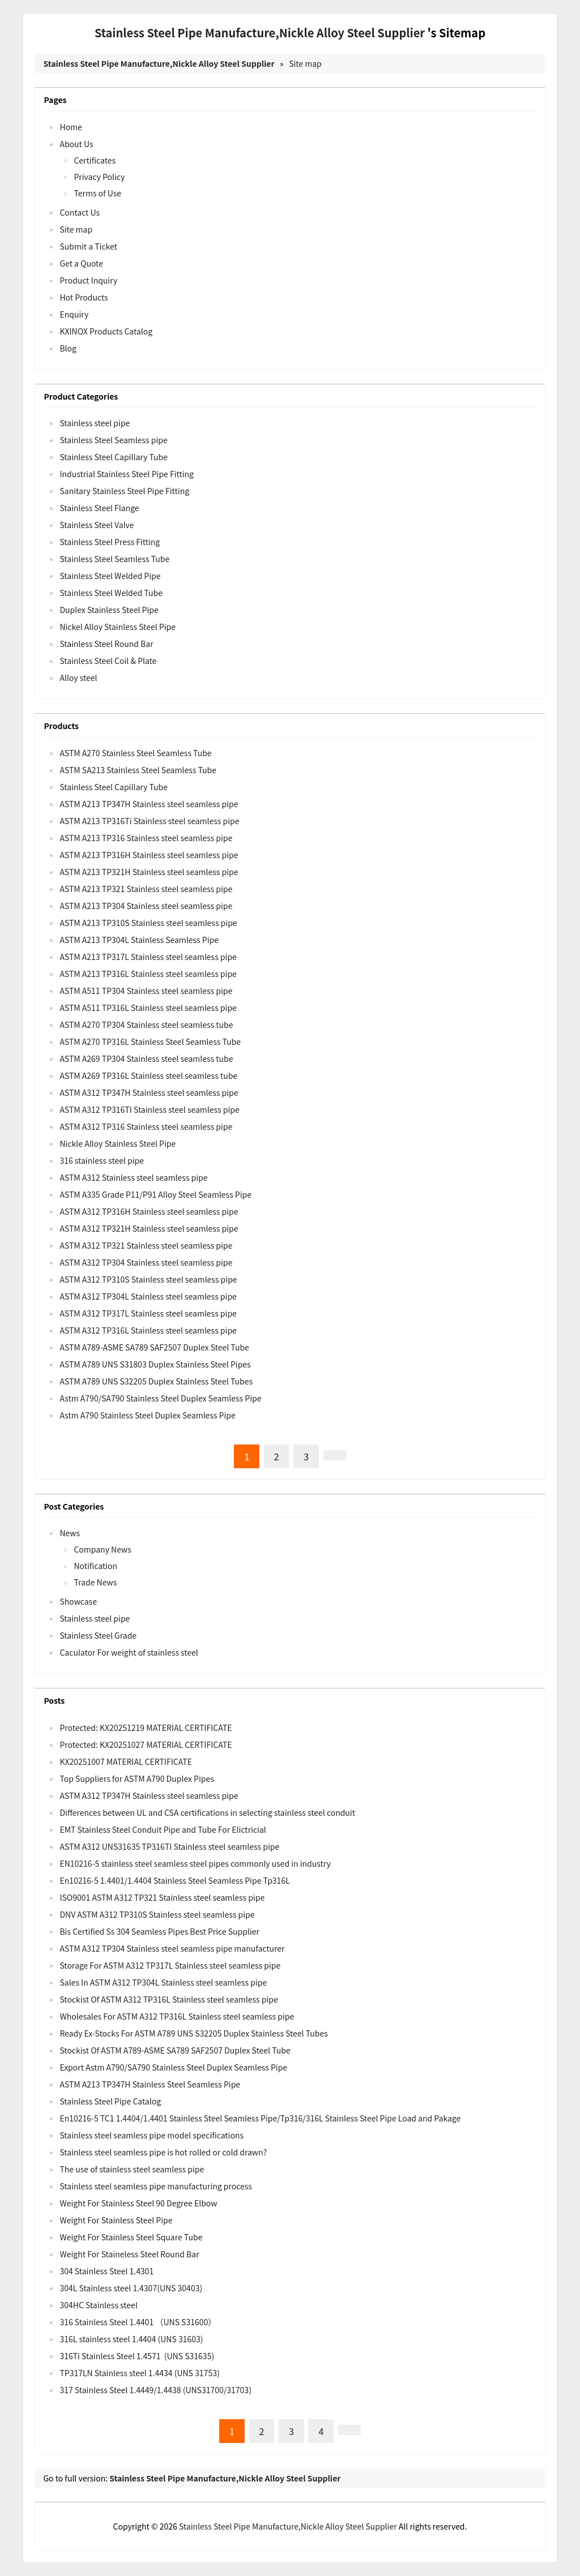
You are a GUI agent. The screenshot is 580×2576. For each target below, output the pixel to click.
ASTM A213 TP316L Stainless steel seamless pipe (147, 973)
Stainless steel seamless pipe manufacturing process (155, 2186)
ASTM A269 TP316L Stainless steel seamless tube (148, 1075)
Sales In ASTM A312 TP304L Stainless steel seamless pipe (163, 1982)
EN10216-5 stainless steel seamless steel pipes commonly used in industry (194, 1863)
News (69, 1532)
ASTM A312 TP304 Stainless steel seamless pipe (145, 1262)
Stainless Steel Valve (96, 524)
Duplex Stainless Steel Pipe (108, 609)
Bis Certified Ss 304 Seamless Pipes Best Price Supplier (159, 1931)
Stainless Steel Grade (98, 1635)
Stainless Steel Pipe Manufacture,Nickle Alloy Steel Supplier (260, 32)
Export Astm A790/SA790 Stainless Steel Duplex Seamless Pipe (173, 2067)
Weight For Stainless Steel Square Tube (130, 2237)
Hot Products (83, 297)
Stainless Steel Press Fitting (109, 541)
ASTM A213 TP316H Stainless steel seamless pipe (148, 854)
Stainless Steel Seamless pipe (113, 439)
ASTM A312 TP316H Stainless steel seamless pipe (148, 1211)
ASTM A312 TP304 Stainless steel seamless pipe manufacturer (171, 1948)
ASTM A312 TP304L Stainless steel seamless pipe (147, 1296)
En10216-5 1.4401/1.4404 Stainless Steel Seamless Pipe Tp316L (174, 1880)
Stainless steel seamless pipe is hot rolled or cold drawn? (163, 2152)
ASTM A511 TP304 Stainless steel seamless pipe (145, 990)
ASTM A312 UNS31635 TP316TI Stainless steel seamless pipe (169, 1846)
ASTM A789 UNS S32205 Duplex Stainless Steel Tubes (156, 1381)
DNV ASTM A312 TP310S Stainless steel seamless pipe (156, 1914)
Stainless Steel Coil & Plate (107, 660)
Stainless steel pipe (94, 422)
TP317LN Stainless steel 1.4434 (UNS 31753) (139, 2372)
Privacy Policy (99, 176)
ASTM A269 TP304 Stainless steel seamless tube (146, 1058)
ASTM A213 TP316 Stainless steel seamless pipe (145, 837)
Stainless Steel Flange (99, 507)
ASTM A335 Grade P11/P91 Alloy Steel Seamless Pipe (155, 1194)
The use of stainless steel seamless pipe (131, 2169)
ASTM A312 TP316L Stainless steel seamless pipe (147, 1330)
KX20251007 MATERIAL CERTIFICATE (125, 1761)
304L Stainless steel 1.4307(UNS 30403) (130, 2288)
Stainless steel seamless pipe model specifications (151, 2135)
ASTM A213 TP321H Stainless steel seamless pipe (148, 871)
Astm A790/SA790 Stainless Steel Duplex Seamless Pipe (160, 1398)
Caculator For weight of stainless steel (128, 1652)
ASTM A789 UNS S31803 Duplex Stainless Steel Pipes (154, 1364)
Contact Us (79, 212)
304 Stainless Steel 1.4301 (106, 2271)
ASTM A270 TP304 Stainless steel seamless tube (146, 1024)
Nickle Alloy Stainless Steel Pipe (117, 1143)
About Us (76, 143)
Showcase (78, 1601)
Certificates (95, 160)
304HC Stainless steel (98, 2305)
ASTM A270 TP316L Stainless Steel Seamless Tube (150, 1041)
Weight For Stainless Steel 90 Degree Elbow (138, 2203)
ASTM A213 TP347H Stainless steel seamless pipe (148, 803)
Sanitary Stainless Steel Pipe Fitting (124, 490)
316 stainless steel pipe (101, 1160)
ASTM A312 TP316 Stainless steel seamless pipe (145, 1126)
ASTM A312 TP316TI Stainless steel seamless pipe (149, 1109)
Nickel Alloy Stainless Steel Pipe (117, 626)
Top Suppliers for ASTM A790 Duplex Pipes (136, 1778)
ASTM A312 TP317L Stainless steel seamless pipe (147, 1313)
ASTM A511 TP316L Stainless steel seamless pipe (147, 1007)
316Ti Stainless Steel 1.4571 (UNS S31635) (136, 2355)
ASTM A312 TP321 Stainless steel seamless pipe (145, 1245)
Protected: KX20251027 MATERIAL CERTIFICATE (145, 1744)
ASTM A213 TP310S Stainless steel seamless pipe (148, 922)
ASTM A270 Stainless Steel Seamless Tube (135, 752)
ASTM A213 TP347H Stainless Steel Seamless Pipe (149, 2084)
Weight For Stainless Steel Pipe (115, 2220)
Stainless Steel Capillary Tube (113, 456)
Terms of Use (97, 193)
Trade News (95, 1582)
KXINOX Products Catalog (105, 331)
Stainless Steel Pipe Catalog (110, 2101)
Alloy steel (78, 677)
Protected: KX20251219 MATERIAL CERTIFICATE (145, 1727)
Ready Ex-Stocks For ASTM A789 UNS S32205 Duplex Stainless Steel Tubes (193, 2033)
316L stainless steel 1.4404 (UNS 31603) (131, 2338)
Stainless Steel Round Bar (106, 643)
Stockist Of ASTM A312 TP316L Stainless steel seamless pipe (168, 1999)
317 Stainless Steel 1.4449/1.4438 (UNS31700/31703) (155, 2389)
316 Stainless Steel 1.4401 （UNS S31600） (137, 2322)
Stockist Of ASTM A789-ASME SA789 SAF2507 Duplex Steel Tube (174, 2050)
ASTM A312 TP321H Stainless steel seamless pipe (148, 1228)
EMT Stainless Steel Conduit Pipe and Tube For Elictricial (162, 1829)
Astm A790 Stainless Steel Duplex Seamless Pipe (147, 1415)
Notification (95, 1565)
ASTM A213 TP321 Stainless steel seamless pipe (145, 888)
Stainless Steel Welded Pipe (109, 575)
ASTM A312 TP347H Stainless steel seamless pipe (148, 1092)
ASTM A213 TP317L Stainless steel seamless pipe (147, 956)
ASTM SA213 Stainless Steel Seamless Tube (137, 769)
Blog (67, 348)
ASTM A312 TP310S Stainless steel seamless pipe (148, 1279)
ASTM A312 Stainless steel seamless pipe (133, 1177)
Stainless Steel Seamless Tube (114, 558)
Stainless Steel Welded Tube (110, 592)
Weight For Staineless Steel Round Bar (129, 2254)
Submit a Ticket (88, 246)
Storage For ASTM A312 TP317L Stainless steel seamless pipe (169, 1965)
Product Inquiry (88, 280)
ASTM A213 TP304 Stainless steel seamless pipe (145, 905)
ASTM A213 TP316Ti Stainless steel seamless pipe (149, 820)
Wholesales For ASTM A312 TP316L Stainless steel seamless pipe (176, 2016)
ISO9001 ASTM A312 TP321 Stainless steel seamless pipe (162, 1897)
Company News (102, 1549)
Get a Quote (81, 263)
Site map (305, 63)
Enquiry (73, 314)
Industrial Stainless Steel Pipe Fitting (126, 473)
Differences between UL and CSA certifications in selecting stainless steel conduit (207, 1812)
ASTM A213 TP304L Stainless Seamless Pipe (139, 939)
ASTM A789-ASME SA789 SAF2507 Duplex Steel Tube (154, 1347)
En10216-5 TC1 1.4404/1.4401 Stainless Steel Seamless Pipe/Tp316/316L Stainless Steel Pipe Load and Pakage (259, 2118)
